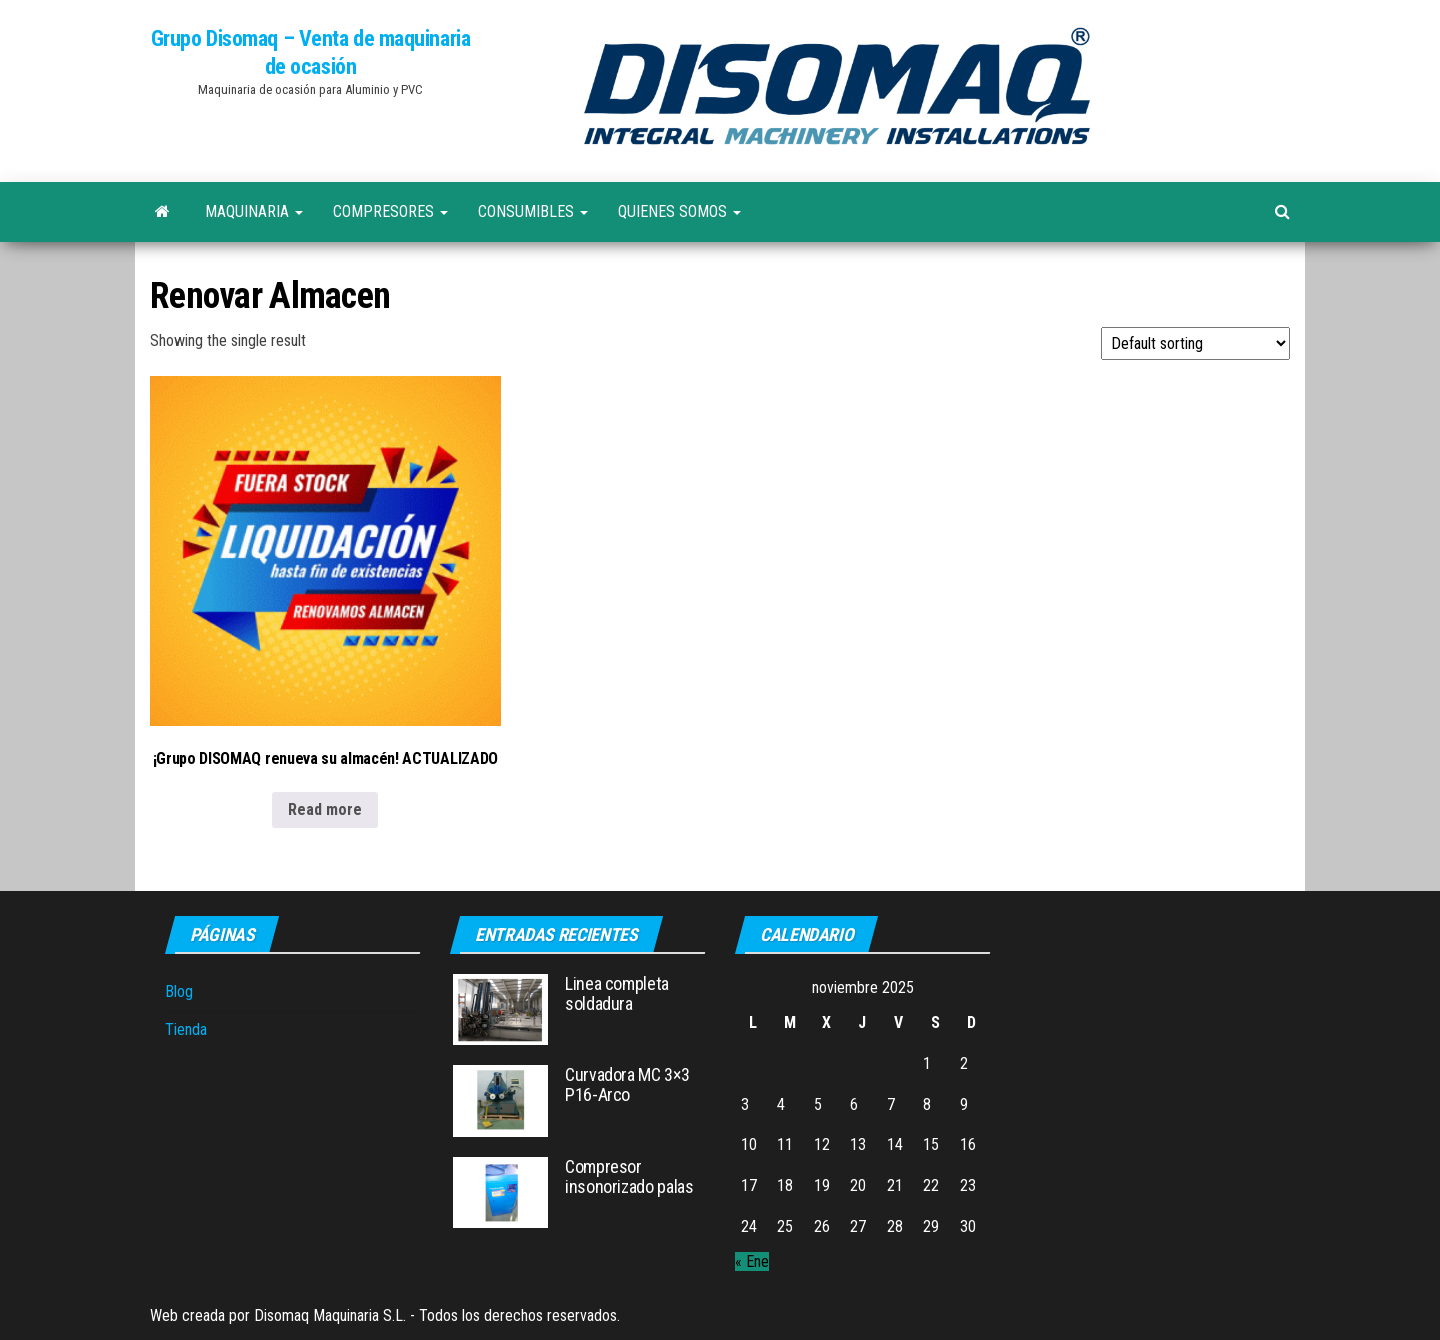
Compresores (390, 211)
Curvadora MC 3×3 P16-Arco (627, 1084)
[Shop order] (1195, 343)
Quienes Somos (679, 211)
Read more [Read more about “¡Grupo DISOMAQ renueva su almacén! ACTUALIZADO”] (325, 809)
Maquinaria (254, 211)
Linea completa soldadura (617, 993)
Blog (179, 991)
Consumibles (533, 211)
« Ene (752, 1261)
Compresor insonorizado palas (629, 1176)
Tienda (186, 1029)
